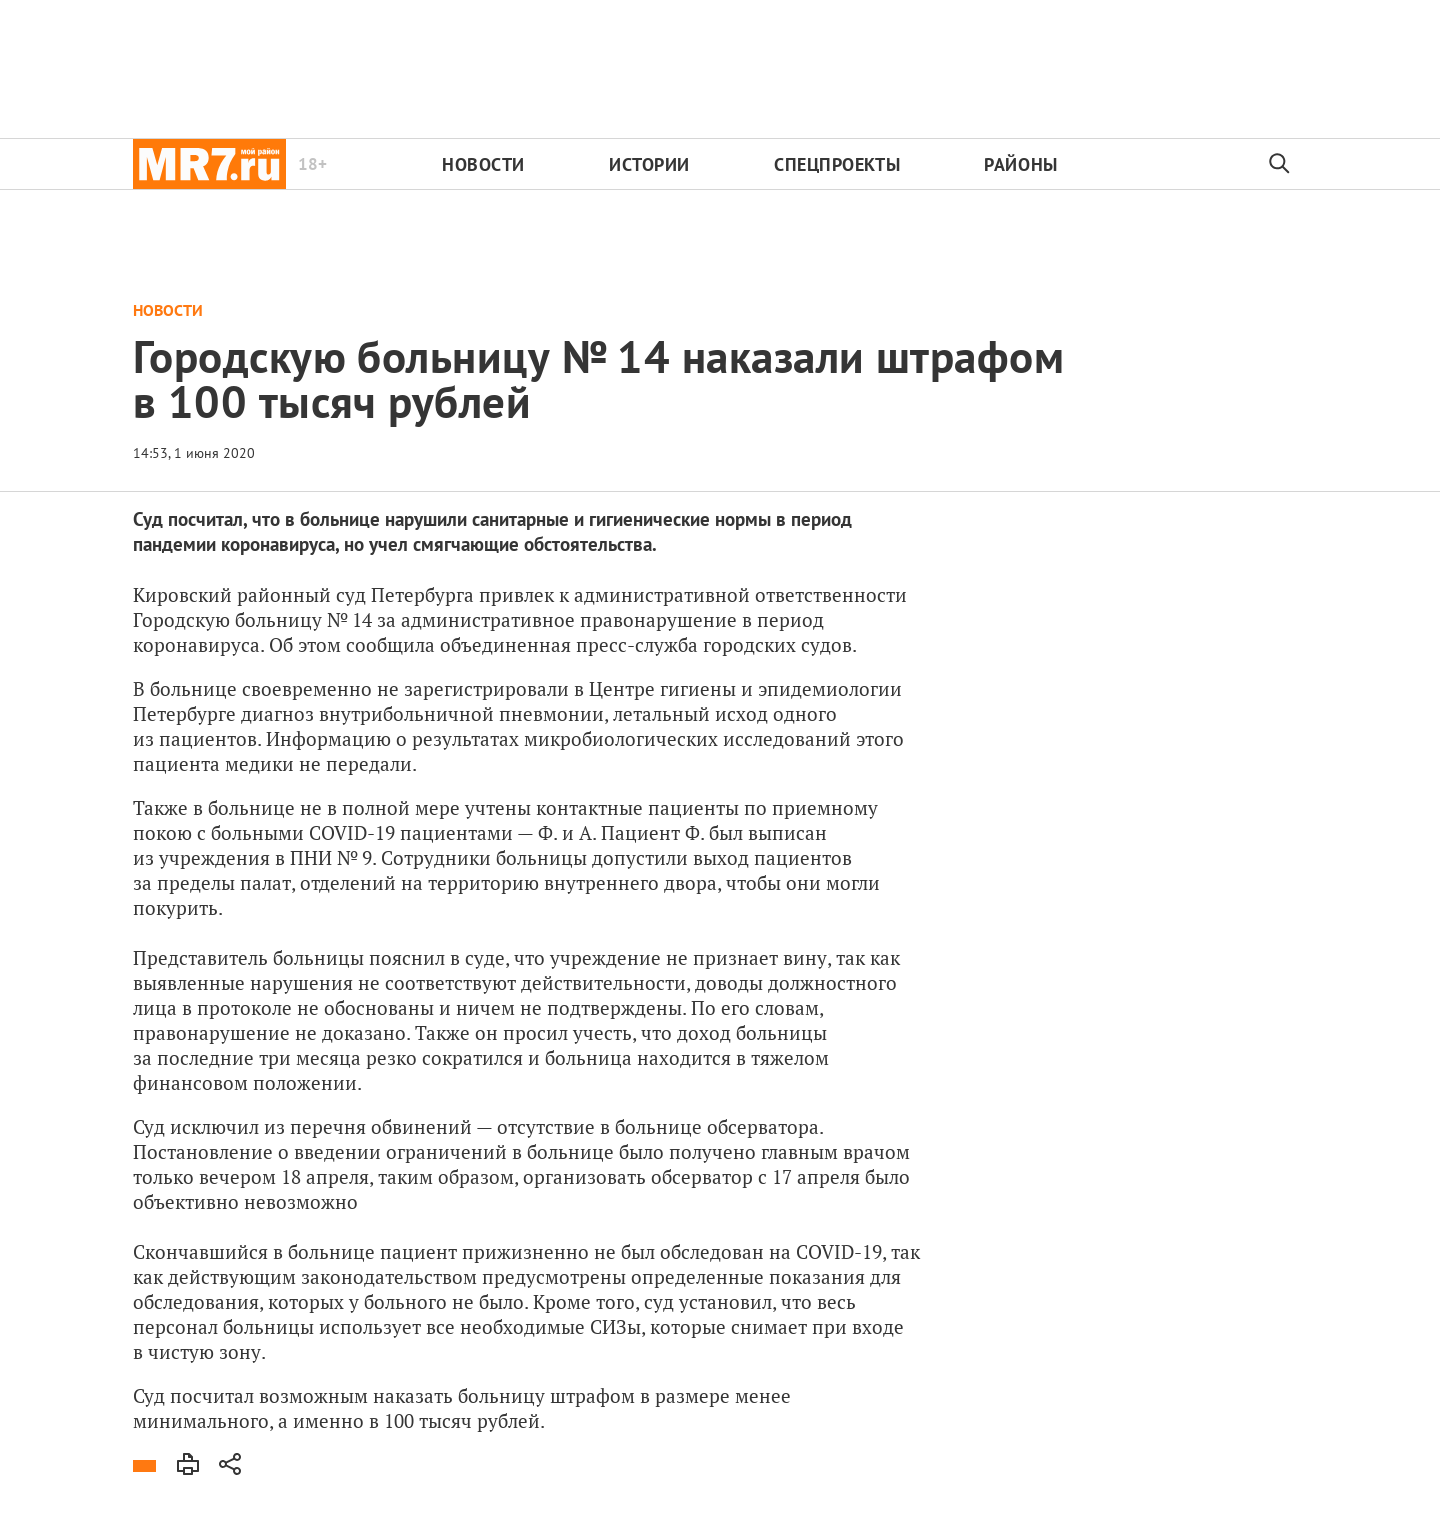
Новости (483, 164)
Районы (1020, 164)
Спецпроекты (837, 164)
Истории (649, 164)
